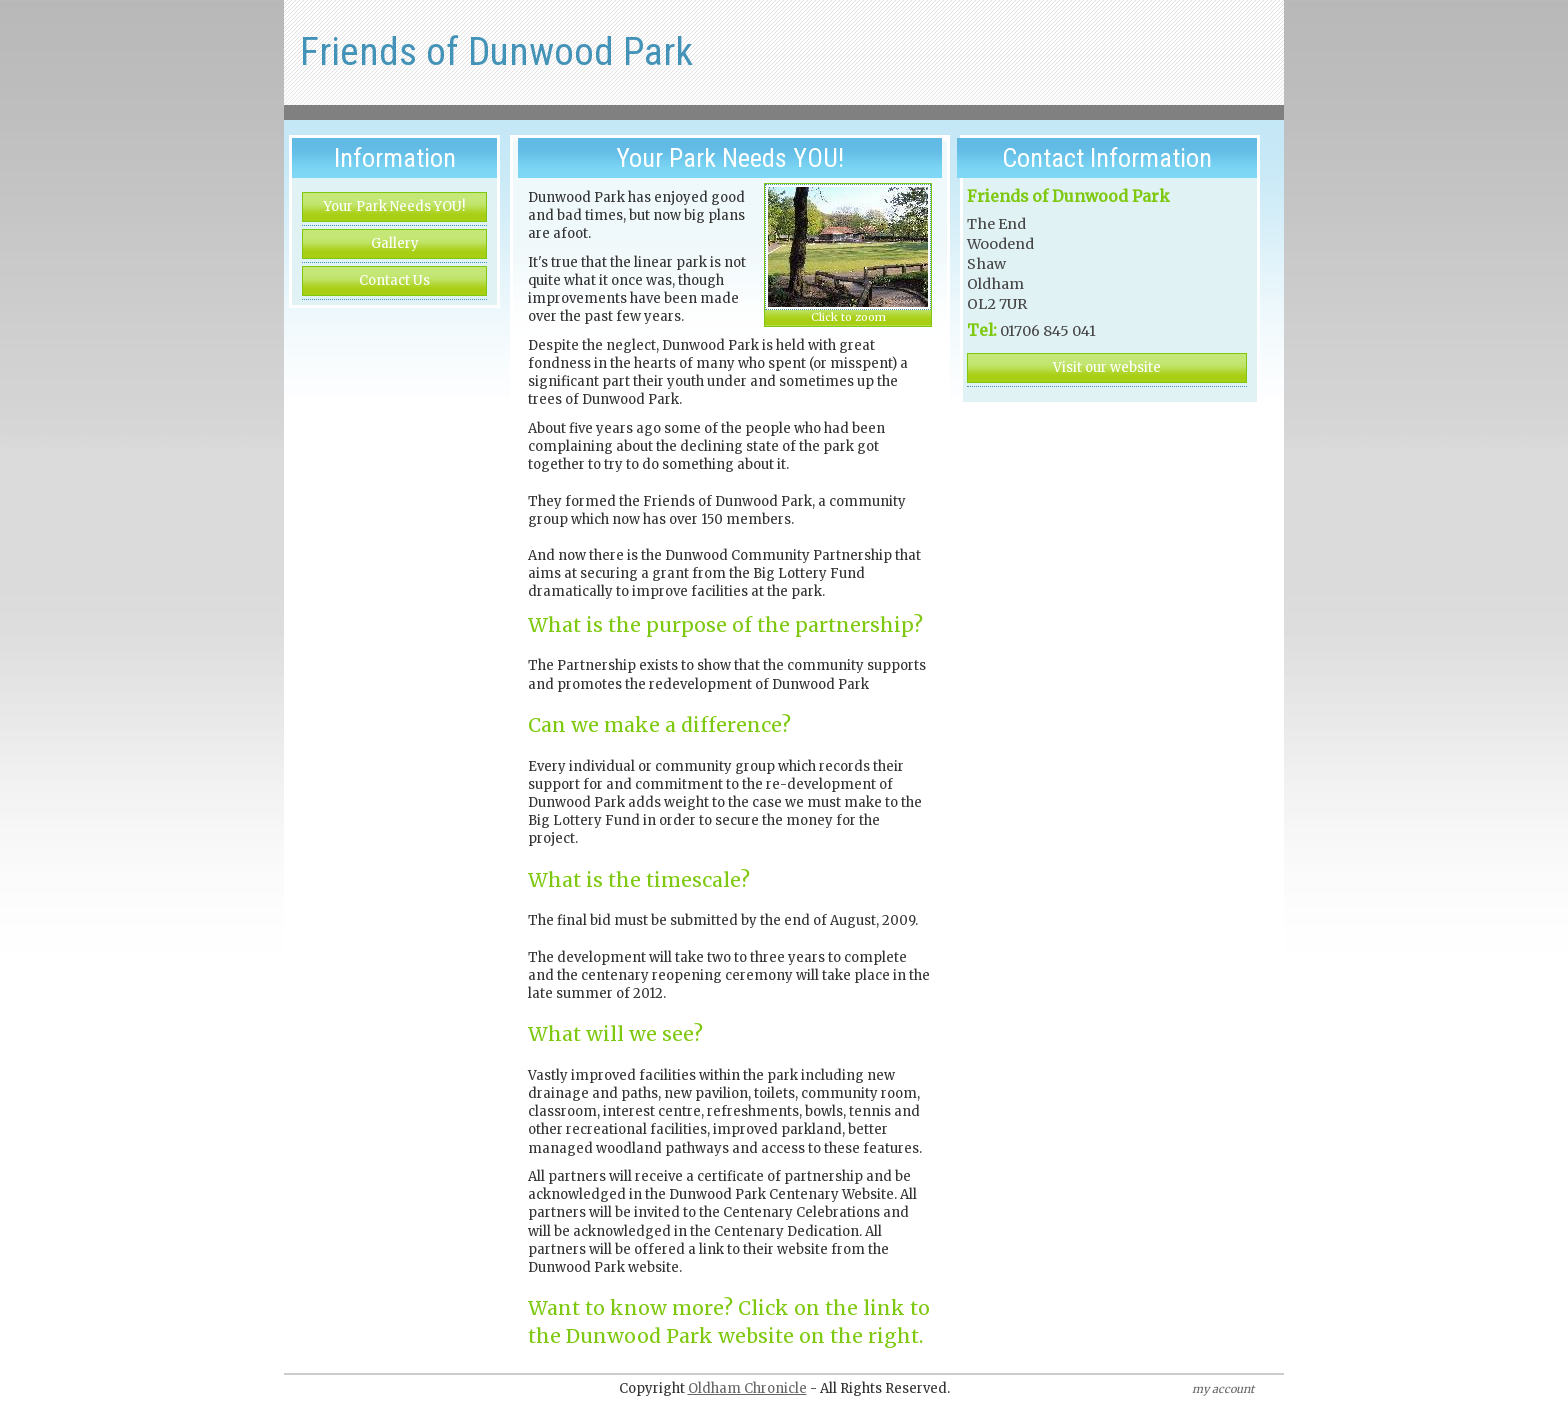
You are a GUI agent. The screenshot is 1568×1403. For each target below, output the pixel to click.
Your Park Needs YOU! (394, 206)
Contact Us (394, 280)
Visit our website (1107, 367)
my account (1223, 1389)
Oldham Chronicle (747, 1388)
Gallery (395, 243)
